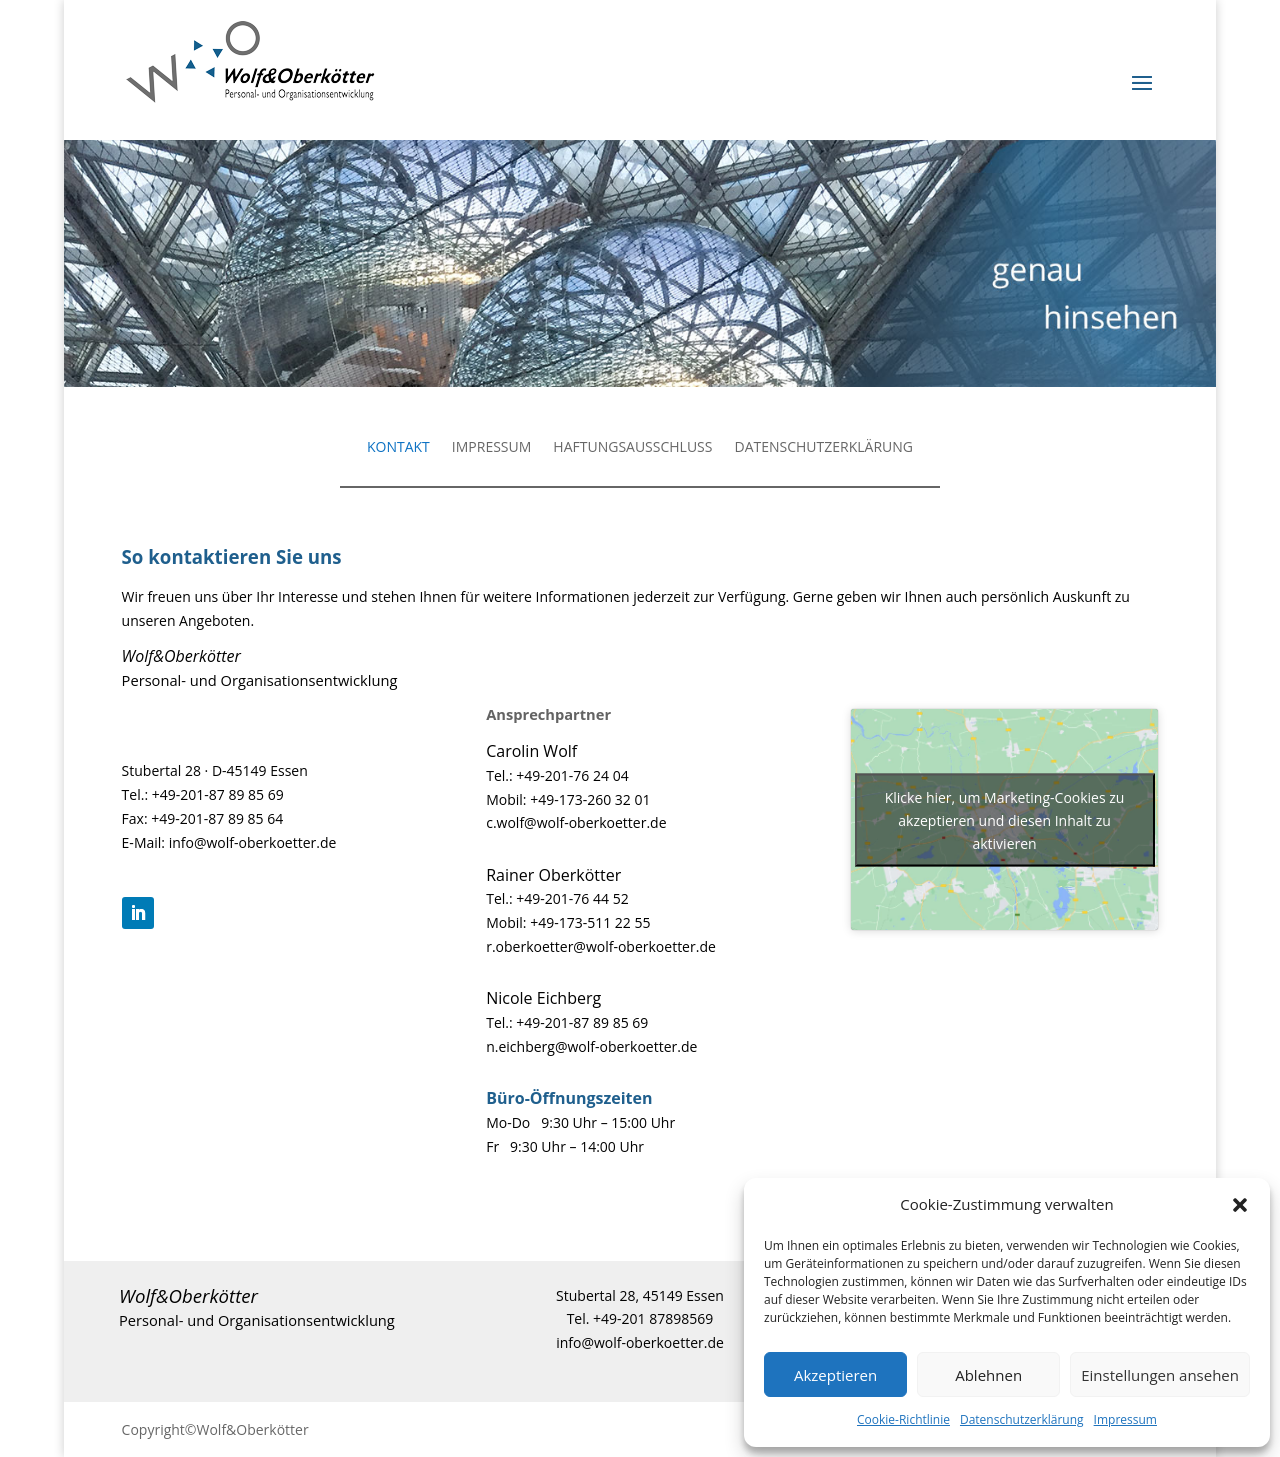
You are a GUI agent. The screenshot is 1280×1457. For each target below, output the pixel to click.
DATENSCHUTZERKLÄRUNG (823, 448)
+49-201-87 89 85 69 (218, 794)
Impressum (1125, 1419)
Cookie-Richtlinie (903, 1419)
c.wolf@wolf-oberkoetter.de (576, 822)
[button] (1240, 1205)
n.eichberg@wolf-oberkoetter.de (591, 1046)
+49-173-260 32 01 (590, 799)
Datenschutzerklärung (1022, 1419)
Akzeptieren (835, 1375)
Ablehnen (988, 1375)
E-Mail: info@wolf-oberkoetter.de (229, 842)
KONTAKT (398, 448)
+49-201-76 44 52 (572, 898)
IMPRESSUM (492, 448)
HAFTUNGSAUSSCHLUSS (632, 448)
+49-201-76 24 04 (572, 775)
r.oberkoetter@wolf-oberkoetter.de (601, 946)
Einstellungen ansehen (1160, 1375)
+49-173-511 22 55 (590, 922)
